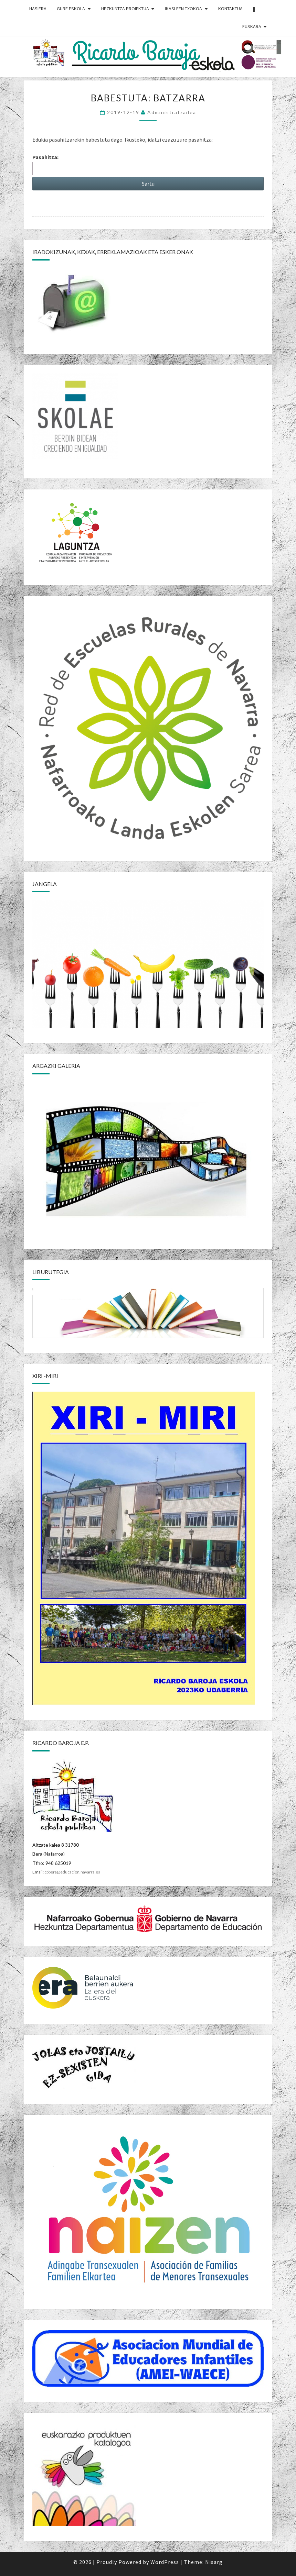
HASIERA (37, 8)
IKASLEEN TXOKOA (183, 8)
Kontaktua (230, 8)
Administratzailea (171, 112)
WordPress (164, 2561)
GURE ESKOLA (71, 8)
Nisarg (214, 2561)
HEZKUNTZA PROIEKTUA (125, 8)
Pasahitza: (84, 164)
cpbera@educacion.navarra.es (72, 1872)
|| (254, 8)
